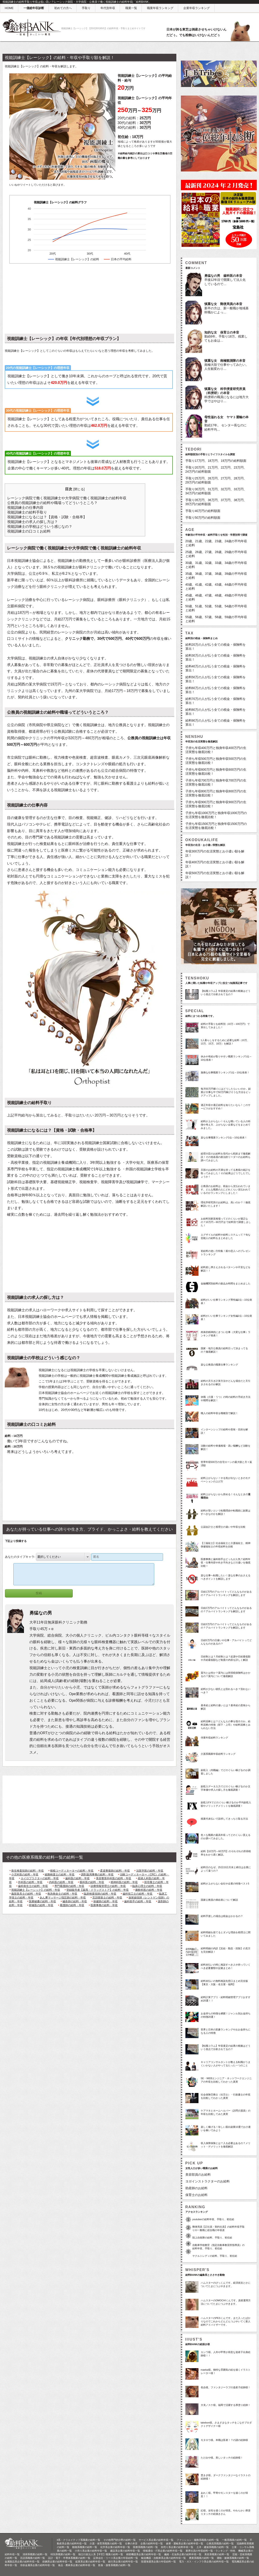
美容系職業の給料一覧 (216, 2554)
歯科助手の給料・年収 (137, 1901)
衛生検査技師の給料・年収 (27, 1870)
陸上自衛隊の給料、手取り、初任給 (212, 2237)
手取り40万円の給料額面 (203, 511)
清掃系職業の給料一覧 (35, 2554)
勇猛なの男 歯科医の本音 (223, 275)
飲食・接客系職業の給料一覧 (114, 2565)
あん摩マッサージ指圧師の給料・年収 (63, 1897)
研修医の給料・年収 (41, 1905)
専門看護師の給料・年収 (69, 1886)
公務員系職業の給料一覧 (220, 2543)
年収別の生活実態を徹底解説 (201, 741)
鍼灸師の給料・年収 (75, 1901)
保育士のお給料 (196, 2195)
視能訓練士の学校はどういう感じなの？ (39, 526)
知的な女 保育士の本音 (221, 332)
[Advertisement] (89, 295)
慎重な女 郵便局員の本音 (223, 304)
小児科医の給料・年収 (24, 1874)
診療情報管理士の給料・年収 (108, 1886)
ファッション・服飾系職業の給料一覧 (198, 2539)
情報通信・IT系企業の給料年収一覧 (162, 2550)
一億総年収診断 (33, 8)
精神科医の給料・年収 (124, 1882)
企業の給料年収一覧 (151, 2543)
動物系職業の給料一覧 (84, 2547)
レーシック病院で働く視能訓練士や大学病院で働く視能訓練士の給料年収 (66, 498)
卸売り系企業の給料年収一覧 (177, 2547)
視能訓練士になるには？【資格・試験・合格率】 (47, 517)
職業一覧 (131, 8)
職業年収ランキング (160, 8)
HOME (9, 8)
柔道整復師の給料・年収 (115, 1870)
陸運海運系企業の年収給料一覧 (158, 2561)
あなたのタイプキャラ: (20, 1556)
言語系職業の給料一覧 (32, 2558)
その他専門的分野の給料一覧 (119, 2539)
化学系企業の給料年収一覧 (115, 2547)
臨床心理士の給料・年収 (147, 1886)
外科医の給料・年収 (30, 1882)
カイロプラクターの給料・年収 (40, 1878)
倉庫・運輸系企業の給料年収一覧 (184, 2543)
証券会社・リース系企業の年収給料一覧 (115, 2558)
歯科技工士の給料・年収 (137, 1893)
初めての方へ (63, 8)
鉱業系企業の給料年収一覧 (90, 2561)
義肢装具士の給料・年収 (26, 1893)
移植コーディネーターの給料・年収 (71, 1870)
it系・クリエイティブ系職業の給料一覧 (78, 2539)
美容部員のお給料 (198, 2174)
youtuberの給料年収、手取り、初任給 (213, 2219)
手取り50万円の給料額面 (203, 517)
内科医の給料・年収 (61, 1882)
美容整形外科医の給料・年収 (113, 1878)
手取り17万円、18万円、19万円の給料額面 (216, 460)
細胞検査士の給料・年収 (60, 1874)
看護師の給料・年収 (72, 1905)
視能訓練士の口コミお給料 (29, 531)
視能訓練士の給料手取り (27, 512)
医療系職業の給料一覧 (145, 2547)
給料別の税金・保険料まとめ (201, 638)
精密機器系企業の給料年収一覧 (143, 2554)
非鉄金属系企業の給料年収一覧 (37, 2565)
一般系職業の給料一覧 (234, 2539)
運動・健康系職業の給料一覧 (233, 2558)
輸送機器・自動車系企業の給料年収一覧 (163, 2558)
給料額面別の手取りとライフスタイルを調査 (210, 454)
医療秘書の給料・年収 (42, 1901)
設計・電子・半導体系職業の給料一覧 (69, 2558)
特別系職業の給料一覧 (63, 2554)
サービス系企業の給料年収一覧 (156, 2539)
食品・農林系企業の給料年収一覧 (76, 2565)
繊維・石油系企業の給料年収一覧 (182, 2554)
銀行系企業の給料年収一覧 (123, 2561)
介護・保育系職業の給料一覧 (106, 2543)
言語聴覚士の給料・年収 (107, 1897)
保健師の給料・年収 (105, 1901)
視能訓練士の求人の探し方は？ (32, 522)
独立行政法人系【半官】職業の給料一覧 (100, 2554)
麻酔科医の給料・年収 (148, 1889)
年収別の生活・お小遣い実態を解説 (205, 845)
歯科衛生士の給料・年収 (33, 1886)
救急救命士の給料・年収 (62, 1893)
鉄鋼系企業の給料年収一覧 (57, 2561)
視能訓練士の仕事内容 (25, 507)
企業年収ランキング (196, 8)
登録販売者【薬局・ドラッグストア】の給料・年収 (97, 1889)
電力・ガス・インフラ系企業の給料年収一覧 (204, 2561)
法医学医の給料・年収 (149, 1870)
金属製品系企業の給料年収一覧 (22, 2561)
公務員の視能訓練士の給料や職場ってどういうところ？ (52, 503)
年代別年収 (107, 8)
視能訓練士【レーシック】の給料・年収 (35, 1889)
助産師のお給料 (196, 2188)
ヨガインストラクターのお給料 (207, 2181)
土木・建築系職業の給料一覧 (212, 2547)
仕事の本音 (131, 2543)
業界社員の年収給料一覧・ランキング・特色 (210, 2550)
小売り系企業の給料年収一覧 (91, 2550)
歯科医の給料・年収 (77, 1878)
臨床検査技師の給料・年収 (100, 1893)
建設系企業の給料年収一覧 (125, 2550)
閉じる (79, 489)
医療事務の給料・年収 (104, 1905)
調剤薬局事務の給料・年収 (97, 1874)
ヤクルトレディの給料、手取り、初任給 (214, 2256)
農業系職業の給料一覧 (201, 2558)
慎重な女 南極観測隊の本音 (224, 360)
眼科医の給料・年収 (92, 1882)
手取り (86, 8)
